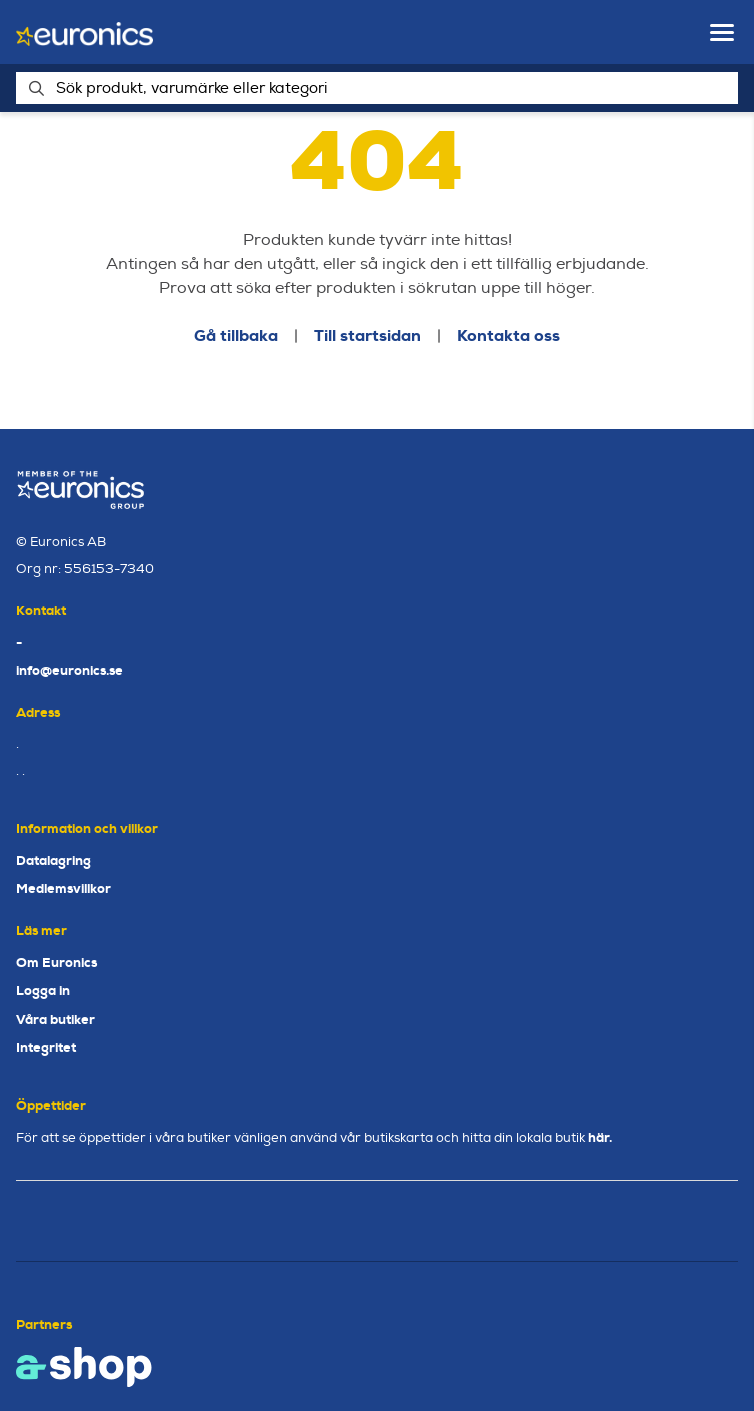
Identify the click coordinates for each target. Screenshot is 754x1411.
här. (600, 1137)
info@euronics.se (69, 670)
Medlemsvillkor (63, 888)
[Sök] (377, 88)
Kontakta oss (508, 335)
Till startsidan (367, 335)
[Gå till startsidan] (84, 32)
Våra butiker (55, 1019)
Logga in (43, 990)
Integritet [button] (46, 1047)
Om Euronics (56, 962)
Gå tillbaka (236, 335)
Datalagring (53, 860)
